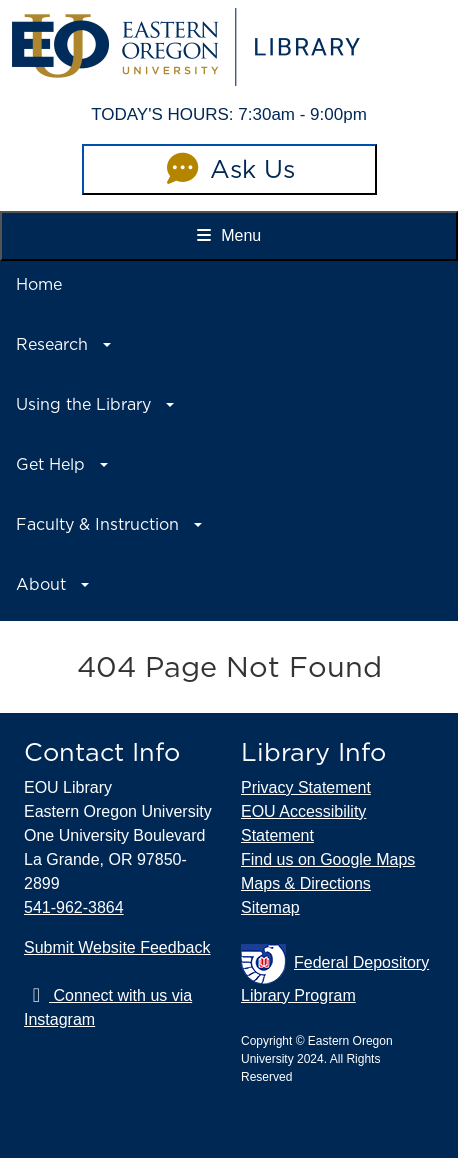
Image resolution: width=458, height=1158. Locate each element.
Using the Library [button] (83, 404)
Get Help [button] (50, 464)
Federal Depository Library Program (335, 974)
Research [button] (52, 344)
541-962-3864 (74, 907)
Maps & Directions (306, 883)
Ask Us (229, 169)
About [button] (41, 584)
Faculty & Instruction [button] (97, 524)
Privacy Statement (306, 787)
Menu (229, 235)
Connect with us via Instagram (108, 1007)
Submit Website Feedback (117, 947)
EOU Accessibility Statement (303, 823)
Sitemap (270, 907)
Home (39, 284)
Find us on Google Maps (328, 859)
